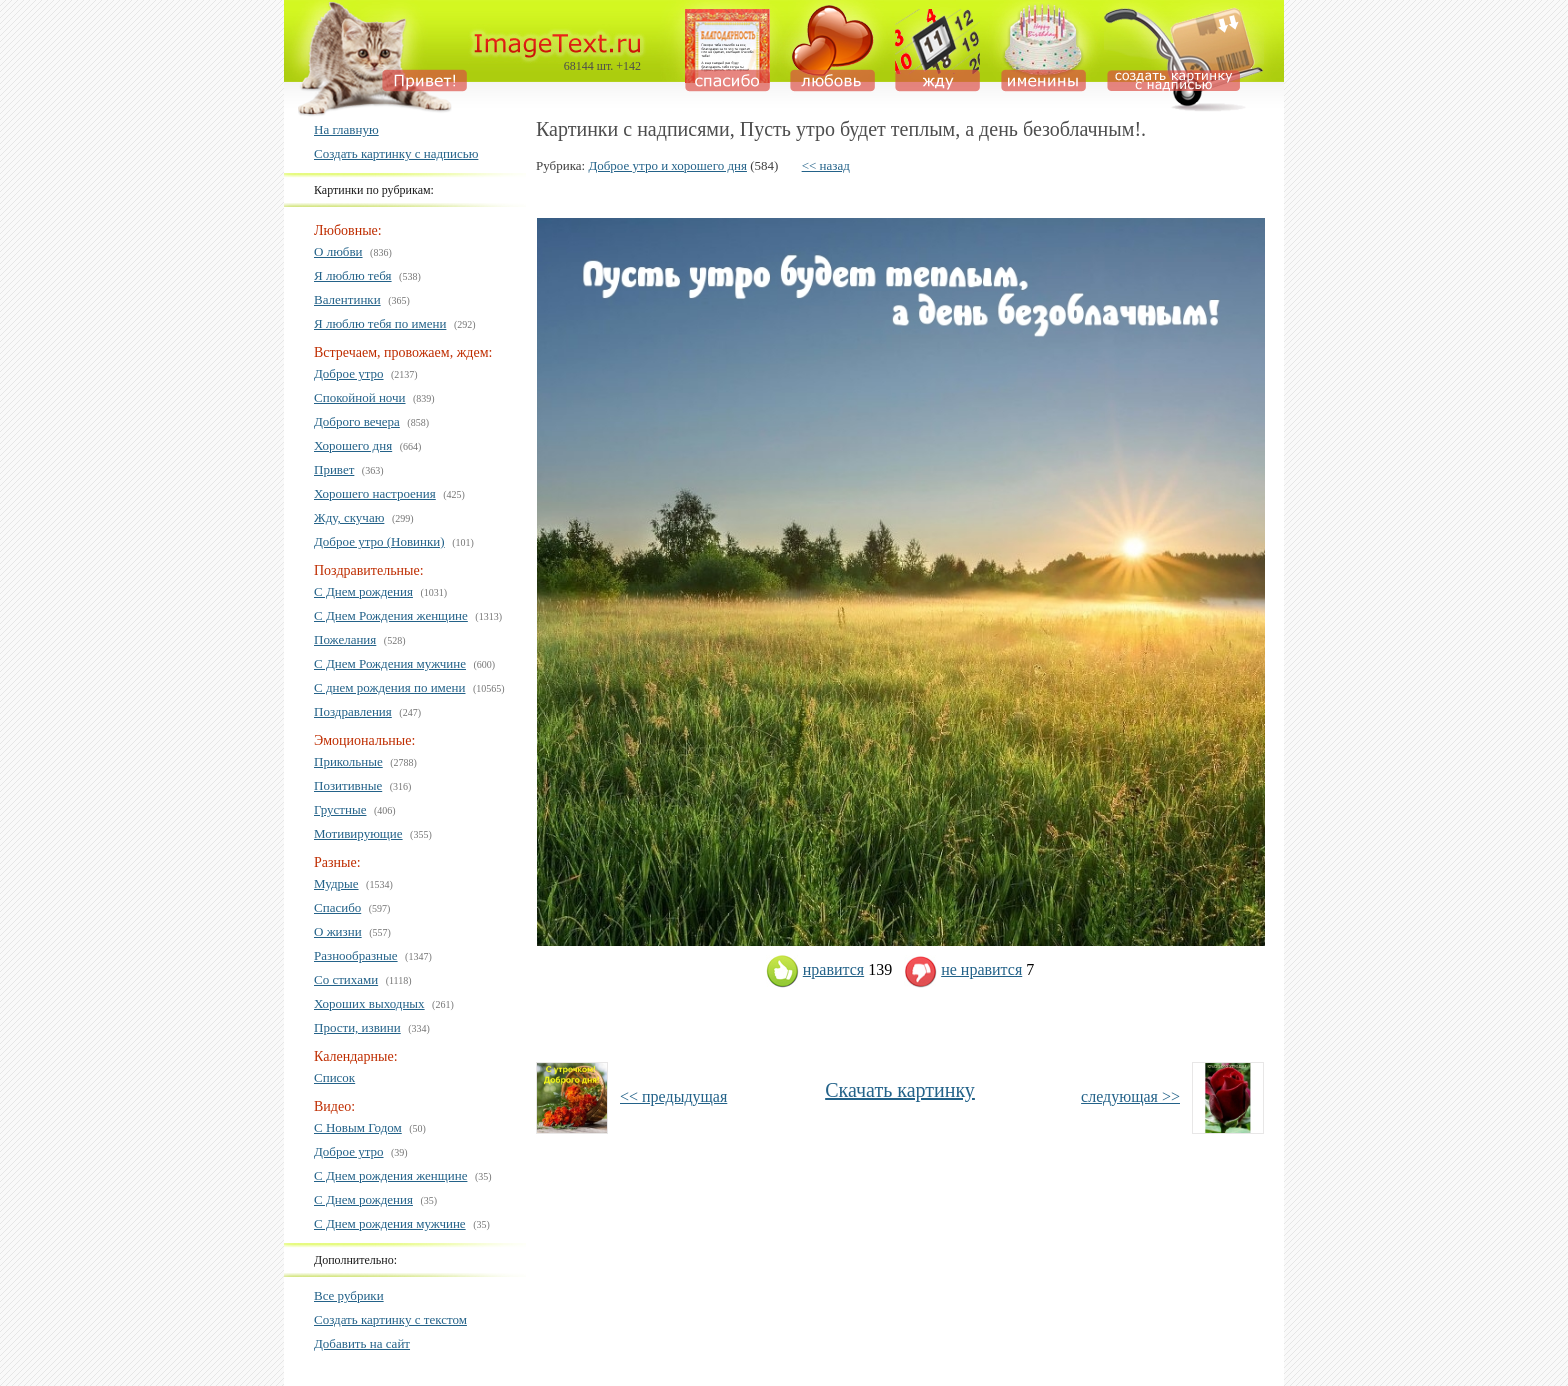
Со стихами (346, 979)
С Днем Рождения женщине (391, 615)
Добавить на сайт (362, 1343)
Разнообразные (356, 955)
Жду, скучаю (349, 517)
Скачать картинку (900, 1090)
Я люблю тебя (353, 275)
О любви (338, 251)
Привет (334, 469)
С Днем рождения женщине (390, 1175)
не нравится (963, 969)
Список (334, 1077)
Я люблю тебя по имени (380, 323)
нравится (815, 969)
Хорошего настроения (375, 493)
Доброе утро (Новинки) (379, 541)
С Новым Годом (358, 1127)
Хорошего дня (353, 445)
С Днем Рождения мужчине (390, 663)
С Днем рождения (363, 591)
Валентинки (347, 299)
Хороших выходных (369, 1003)
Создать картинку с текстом (390, 1319)
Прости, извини (357, 1027)
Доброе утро (349, 373)
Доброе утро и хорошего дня (667, 165)
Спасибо (337, 907)
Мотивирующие (358, 833)
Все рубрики (349, 1295)
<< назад (826, 165)
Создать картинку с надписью (396, 153)
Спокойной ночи (360, 397)
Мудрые (336, 883)
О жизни (338, 931)
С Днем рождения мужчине (390, 1223)
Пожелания (345, 639)
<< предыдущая (673, 1096)
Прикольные (348, 761)
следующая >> (1130, 1096)
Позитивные (348, 785)
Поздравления (353, 711)
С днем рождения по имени (390, 687)
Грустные (340, 809)
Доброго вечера (357, 421)
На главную (346, 129)
